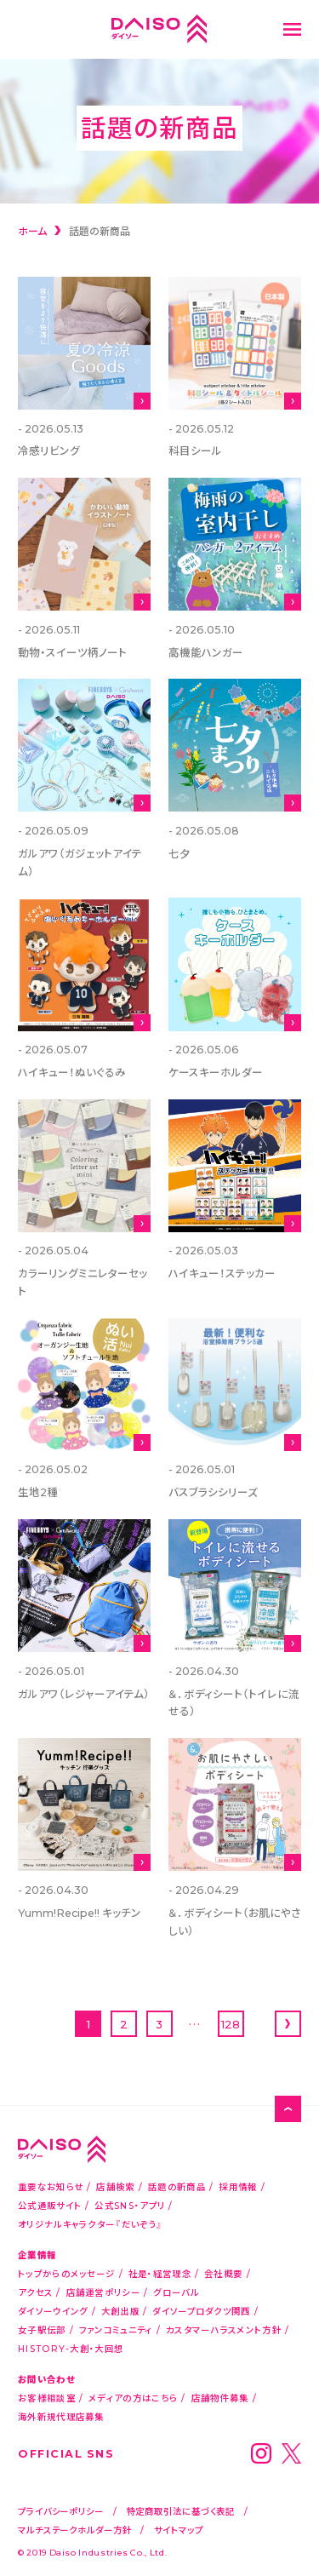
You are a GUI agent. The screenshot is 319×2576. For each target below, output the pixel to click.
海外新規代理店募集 (61, 2416)
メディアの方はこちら (133, 2397)
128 (230, 2024)
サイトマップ (178, 2529)
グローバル (176, 2292)
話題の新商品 (177, 2186)
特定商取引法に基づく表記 (181, 2510)
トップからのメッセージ (66, 2273)
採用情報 (238, 2186)
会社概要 (223, 2273)
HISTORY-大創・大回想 (70, 2348)
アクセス (35, 2292)
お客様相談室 (47, 2397)
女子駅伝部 (42, 2329)
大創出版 (120, 2310)
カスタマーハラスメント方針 (224, 2329)
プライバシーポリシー (61, 2510)
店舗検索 (115, 2186)
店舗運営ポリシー (103, 2292)
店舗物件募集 (220, 2397)
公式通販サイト (50, 2205)
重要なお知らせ (50, 2186)
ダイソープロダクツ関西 (201, 2310)
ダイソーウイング (53, 2310)
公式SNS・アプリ (129, 2205)
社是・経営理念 (159, 2273)
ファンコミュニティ (116, 2329)
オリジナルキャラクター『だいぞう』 (90, 2223)
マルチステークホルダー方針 (75, 2529)
